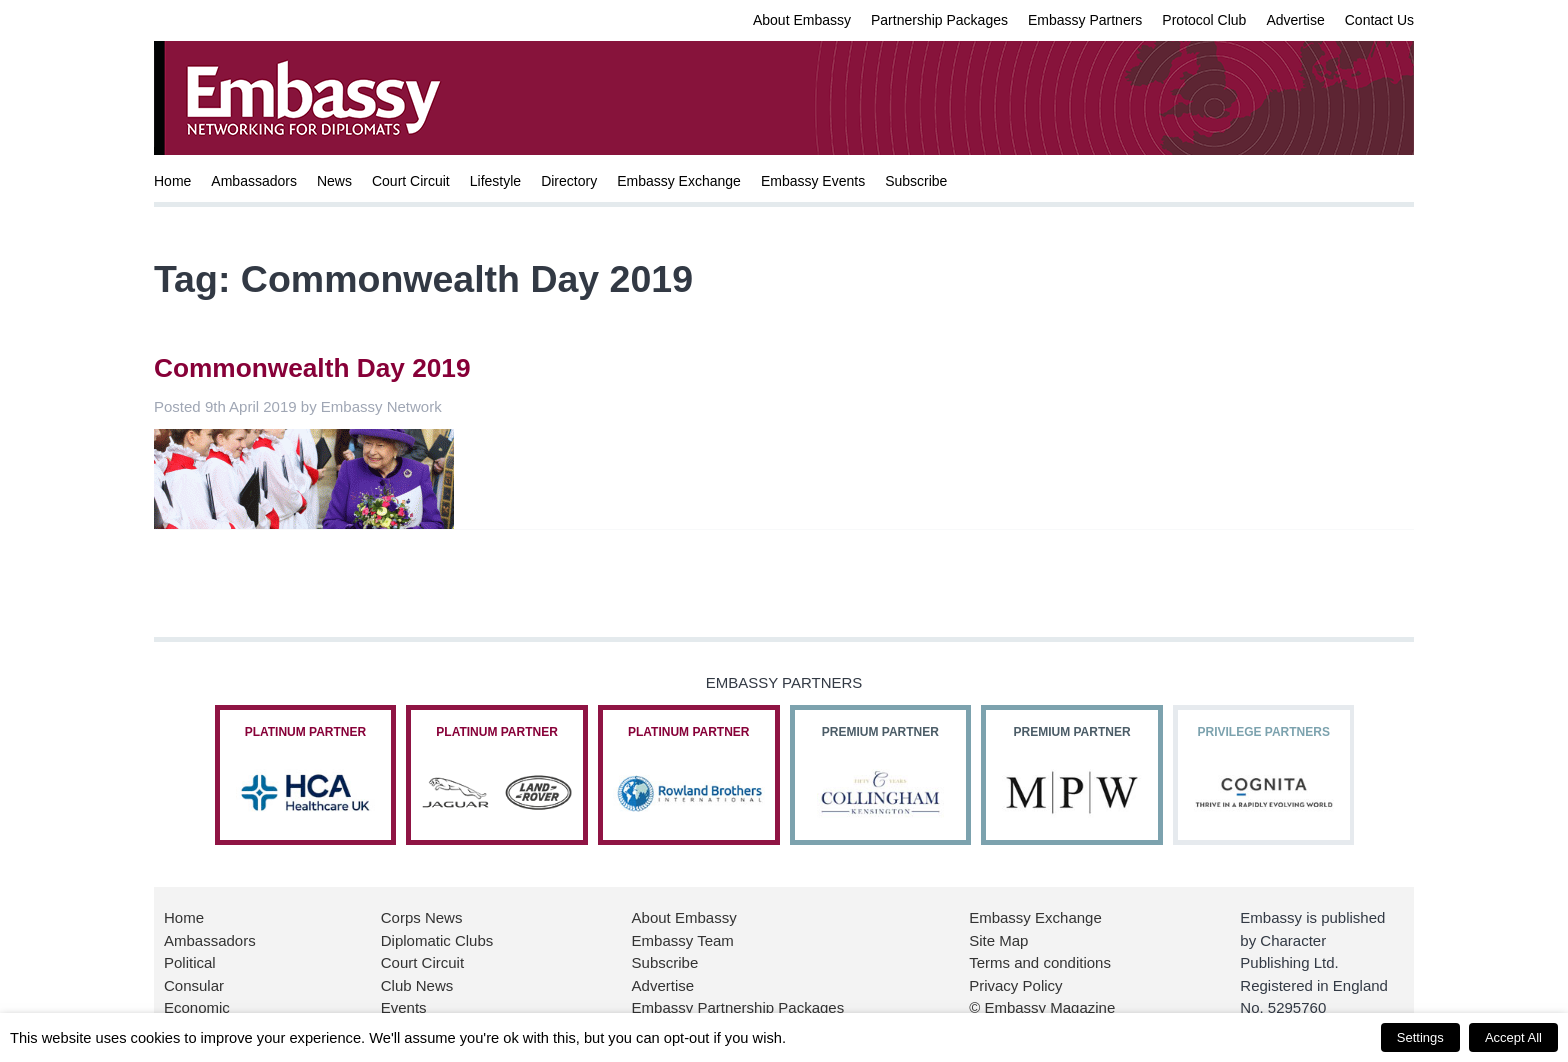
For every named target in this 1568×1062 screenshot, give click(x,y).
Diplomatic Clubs (437, 940)
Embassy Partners (1085, 20)
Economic (197, 1007)
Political (190, 962)
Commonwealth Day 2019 (312, 368)
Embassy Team (683, 940)
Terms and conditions (1040, 962)
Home (172, 181)
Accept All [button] (1513, 1037)
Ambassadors (254, 181)
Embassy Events (813, 181)
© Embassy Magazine (1042, 1007)
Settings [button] (1420, 1037)
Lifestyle (495, 181)
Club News (417, 985)
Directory (569, 181)
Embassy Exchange (679, 181)
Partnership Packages (939, 20)
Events (404, 1007)
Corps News (422, 917)
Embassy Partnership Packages (738, 1007)
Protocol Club (1204, 20)
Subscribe (916, 181)
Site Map (998, 940)
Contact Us (1379, 20)
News (334, 181)
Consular (194, 985)
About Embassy (802, 20)
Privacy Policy (1015, 985)
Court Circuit (411, 181)
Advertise (1295, 20)
